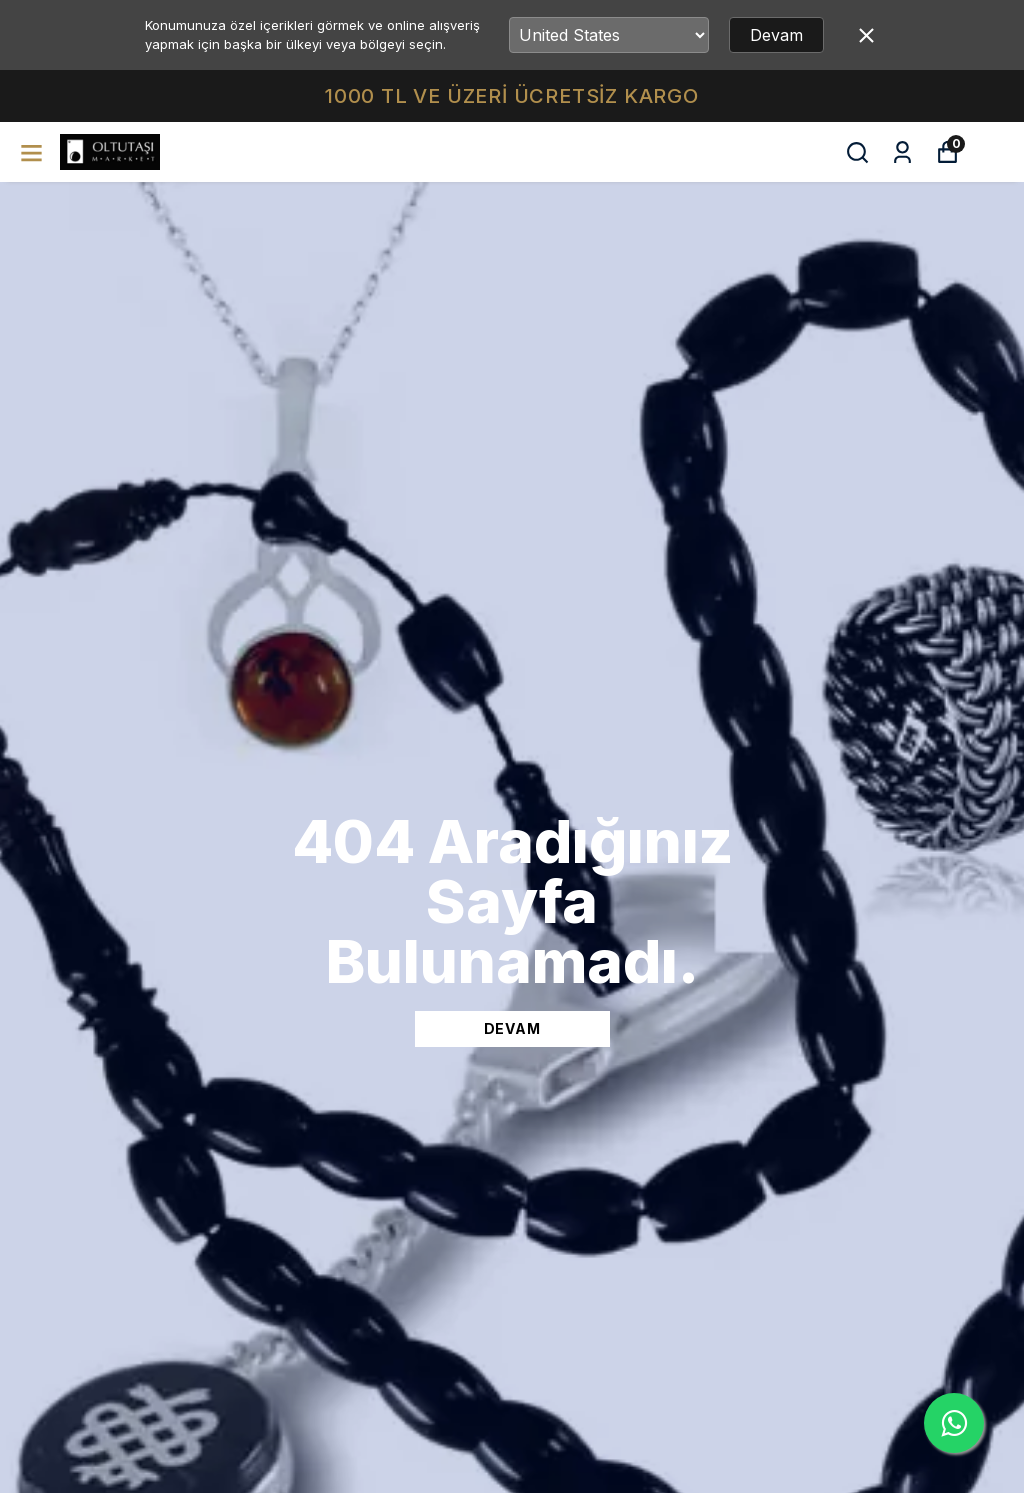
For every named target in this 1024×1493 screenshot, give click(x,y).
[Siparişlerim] (902, 152)
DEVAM (512, 1028)
